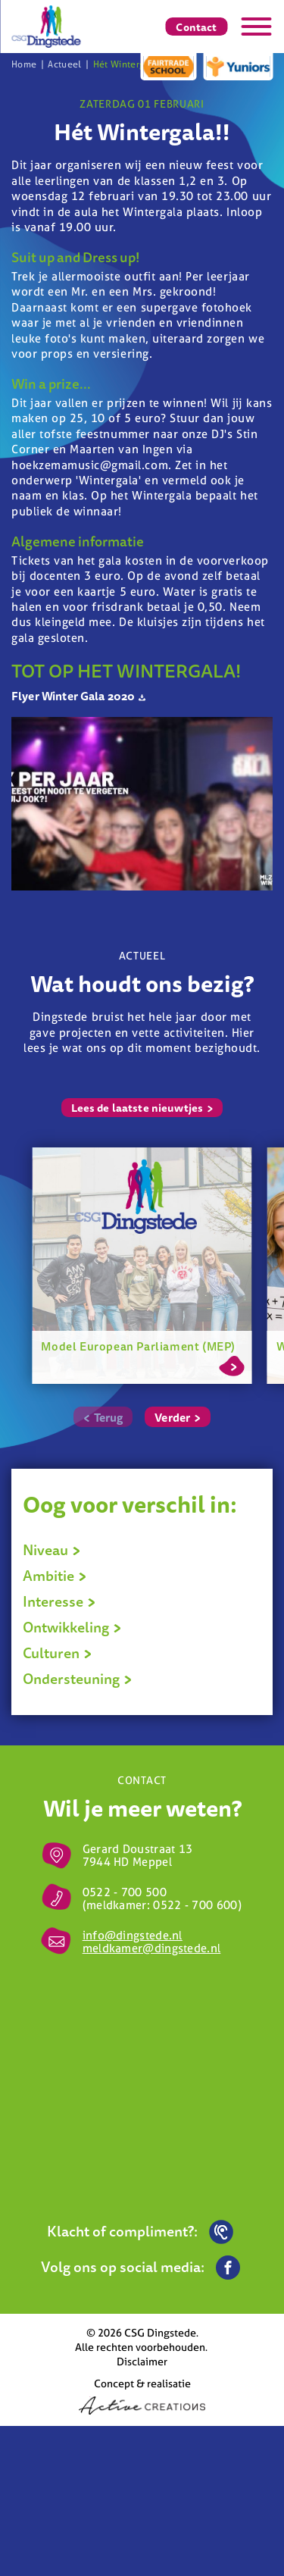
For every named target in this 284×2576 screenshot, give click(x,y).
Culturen (57, 1653)
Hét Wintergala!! (128, 64)
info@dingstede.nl (133, 1935)
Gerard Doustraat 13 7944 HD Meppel (138, 1855)
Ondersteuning (78, 1678)
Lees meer (231, 1363)
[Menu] (256, 26)
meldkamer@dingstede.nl (152, 1948)
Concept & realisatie (142, 2395)
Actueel (65, 64)
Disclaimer (142, 2361)
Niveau (52, 1549)
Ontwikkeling (72, 1627)
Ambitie (55, 1575)
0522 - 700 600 (195, 1905)
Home (23, 64)
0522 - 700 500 (125, 1892)
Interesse (59, 1601)
